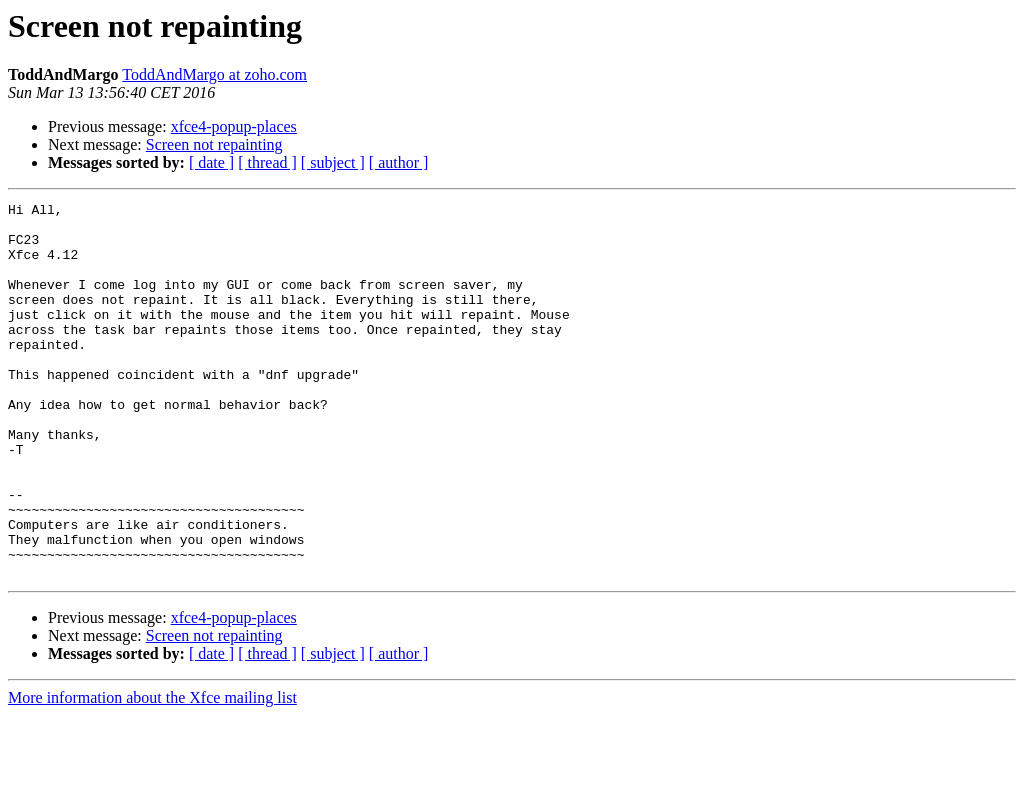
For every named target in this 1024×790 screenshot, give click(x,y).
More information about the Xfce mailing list (152, 772)
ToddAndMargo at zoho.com (214, 74)
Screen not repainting (214, 144)
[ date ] (211, 162)
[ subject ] (333, 162)
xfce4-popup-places (234, 126)
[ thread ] (267, 162)
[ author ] (399, 162)
